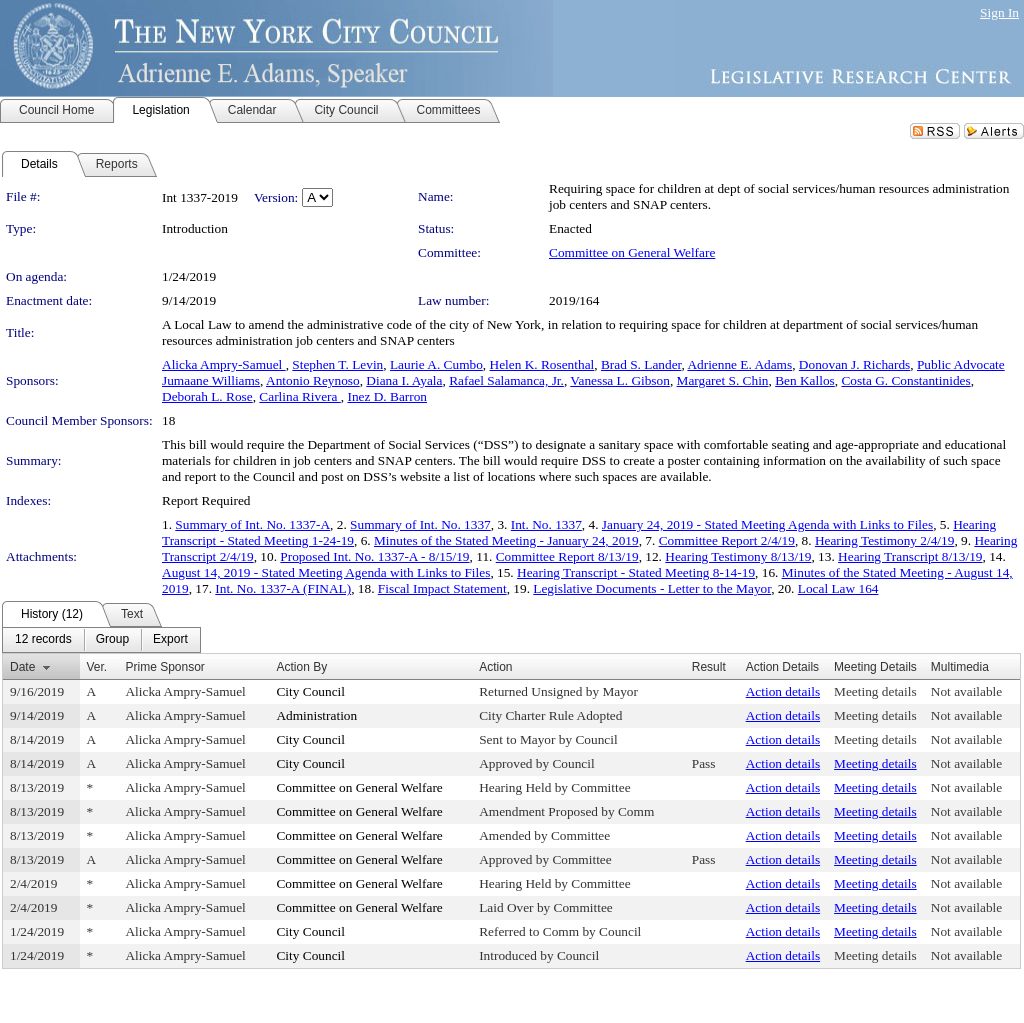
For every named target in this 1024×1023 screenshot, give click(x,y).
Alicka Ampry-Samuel (224, 364)
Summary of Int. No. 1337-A (252, 524)
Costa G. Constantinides (905, 380)
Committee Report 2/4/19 (727, 540)
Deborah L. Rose (207, 396)
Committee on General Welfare (632, 252)
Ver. (97, 667)
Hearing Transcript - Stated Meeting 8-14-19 (636, 572)
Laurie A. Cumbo (436, 364)
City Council (310, 691)
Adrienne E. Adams (739, 364)
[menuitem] (43, 640)
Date (22, 667)
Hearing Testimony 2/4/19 (885, 540)
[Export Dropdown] (170, 640)
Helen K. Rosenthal (542, 364)
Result (709, 667)
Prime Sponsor (164, 667)
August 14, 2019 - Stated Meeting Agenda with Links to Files (326, 572)
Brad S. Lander (641, 364)
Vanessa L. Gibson (620, 380)
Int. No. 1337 (546, 524)
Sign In (999, 12)
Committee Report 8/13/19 (567, 556)
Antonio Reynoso (313, 380)
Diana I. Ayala (404, 380)
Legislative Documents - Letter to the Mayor (652, 588)
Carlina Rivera (299, 396)
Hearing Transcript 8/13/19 (910, 556)
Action (495, 667)
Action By (301, 667)
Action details (783, 691)
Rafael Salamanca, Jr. (506, 380)
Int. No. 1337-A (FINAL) (283, 588)
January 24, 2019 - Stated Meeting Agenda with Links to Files (767, 524)
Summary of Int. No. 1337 (420, 524)
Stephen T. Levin (337, 364)
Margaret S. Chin (723, 380)
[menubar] (101, 640)
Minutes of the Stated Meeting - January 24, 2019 (506, 540)
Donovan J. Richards (854, 364)
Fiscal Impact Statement (442, 588)
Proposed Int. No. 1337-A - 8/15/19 (374, 556)
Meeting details (875, 691)
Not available (966, 691)
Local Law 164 (838, 588)
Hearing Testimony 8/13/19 (738, 556)
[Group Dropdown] (112, 640)
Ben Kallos (805, 380)
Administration (316, 715)
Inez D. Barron (387, 396)
